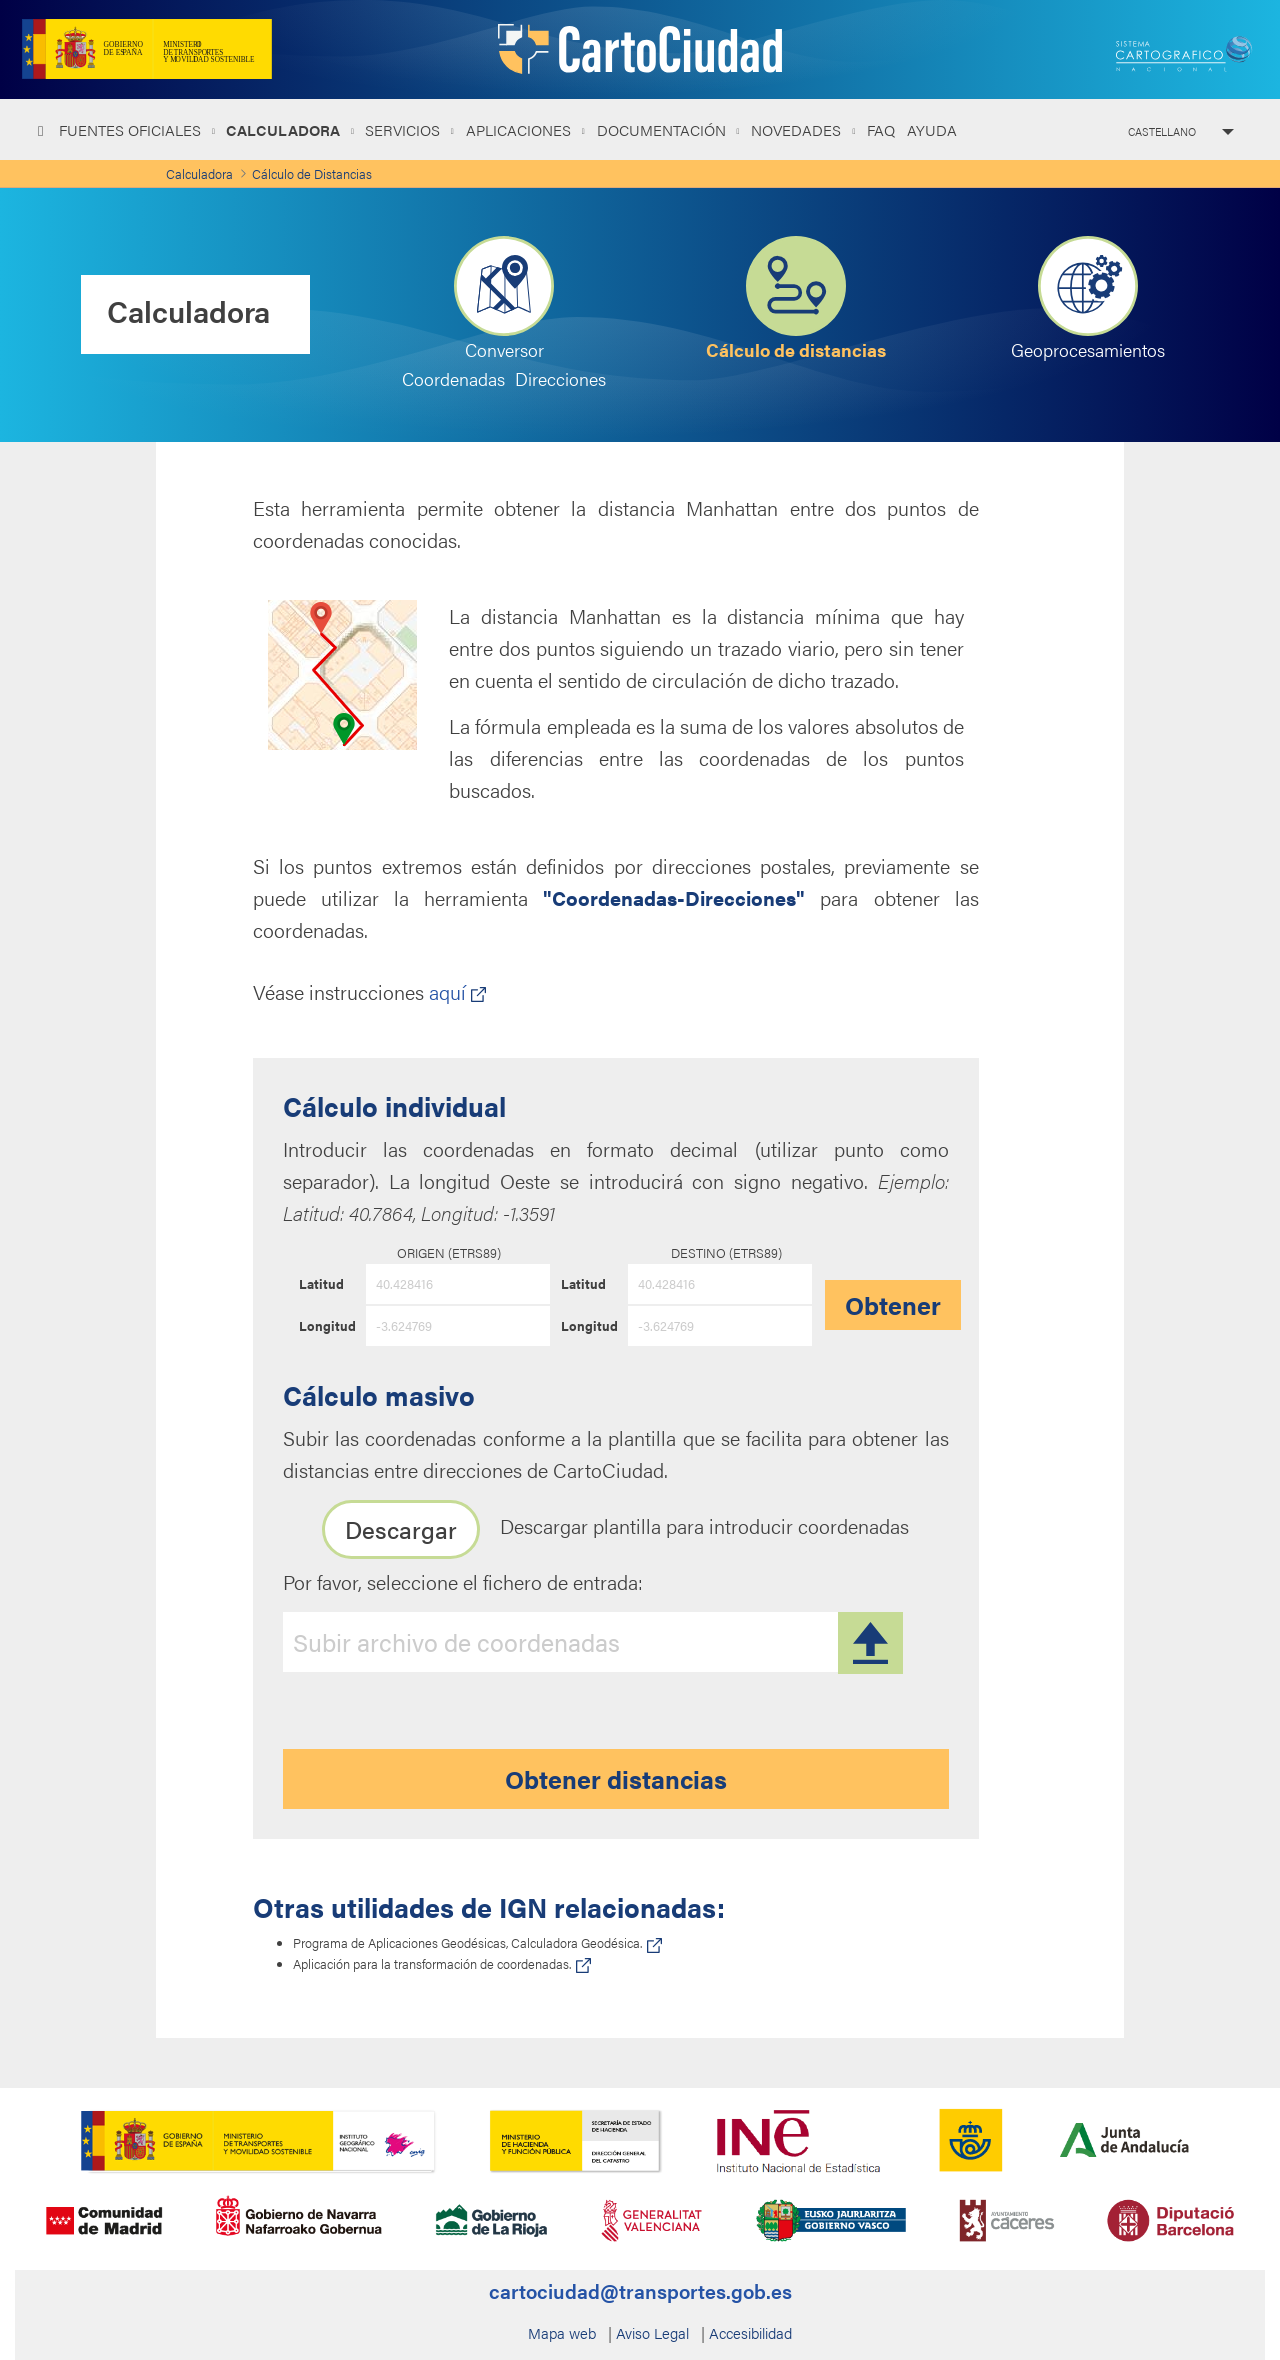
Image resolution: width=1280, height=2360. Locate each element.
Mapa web (562, 2332)
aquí (457, 991)
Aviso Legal (652, 2332)
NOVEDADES (798, 129)
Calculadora (285, 129)
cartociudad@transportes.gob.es (640, 2290)
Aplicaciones (520, 129)
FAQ (881, 129)
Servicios (404, 129)
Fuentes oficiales (132, 129)
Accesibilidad (750, 2332)
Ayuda (932, 129)
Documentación (663, 129)
